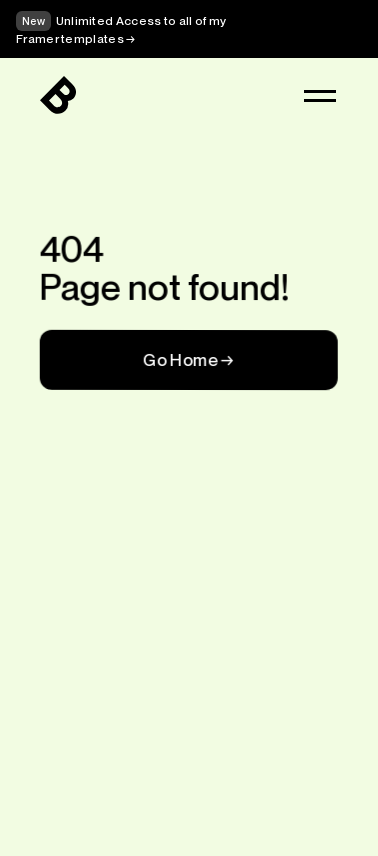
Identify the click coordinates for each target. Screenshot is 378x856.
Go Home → (188, 359)
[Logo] (58, 96)
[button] (320, 96)
